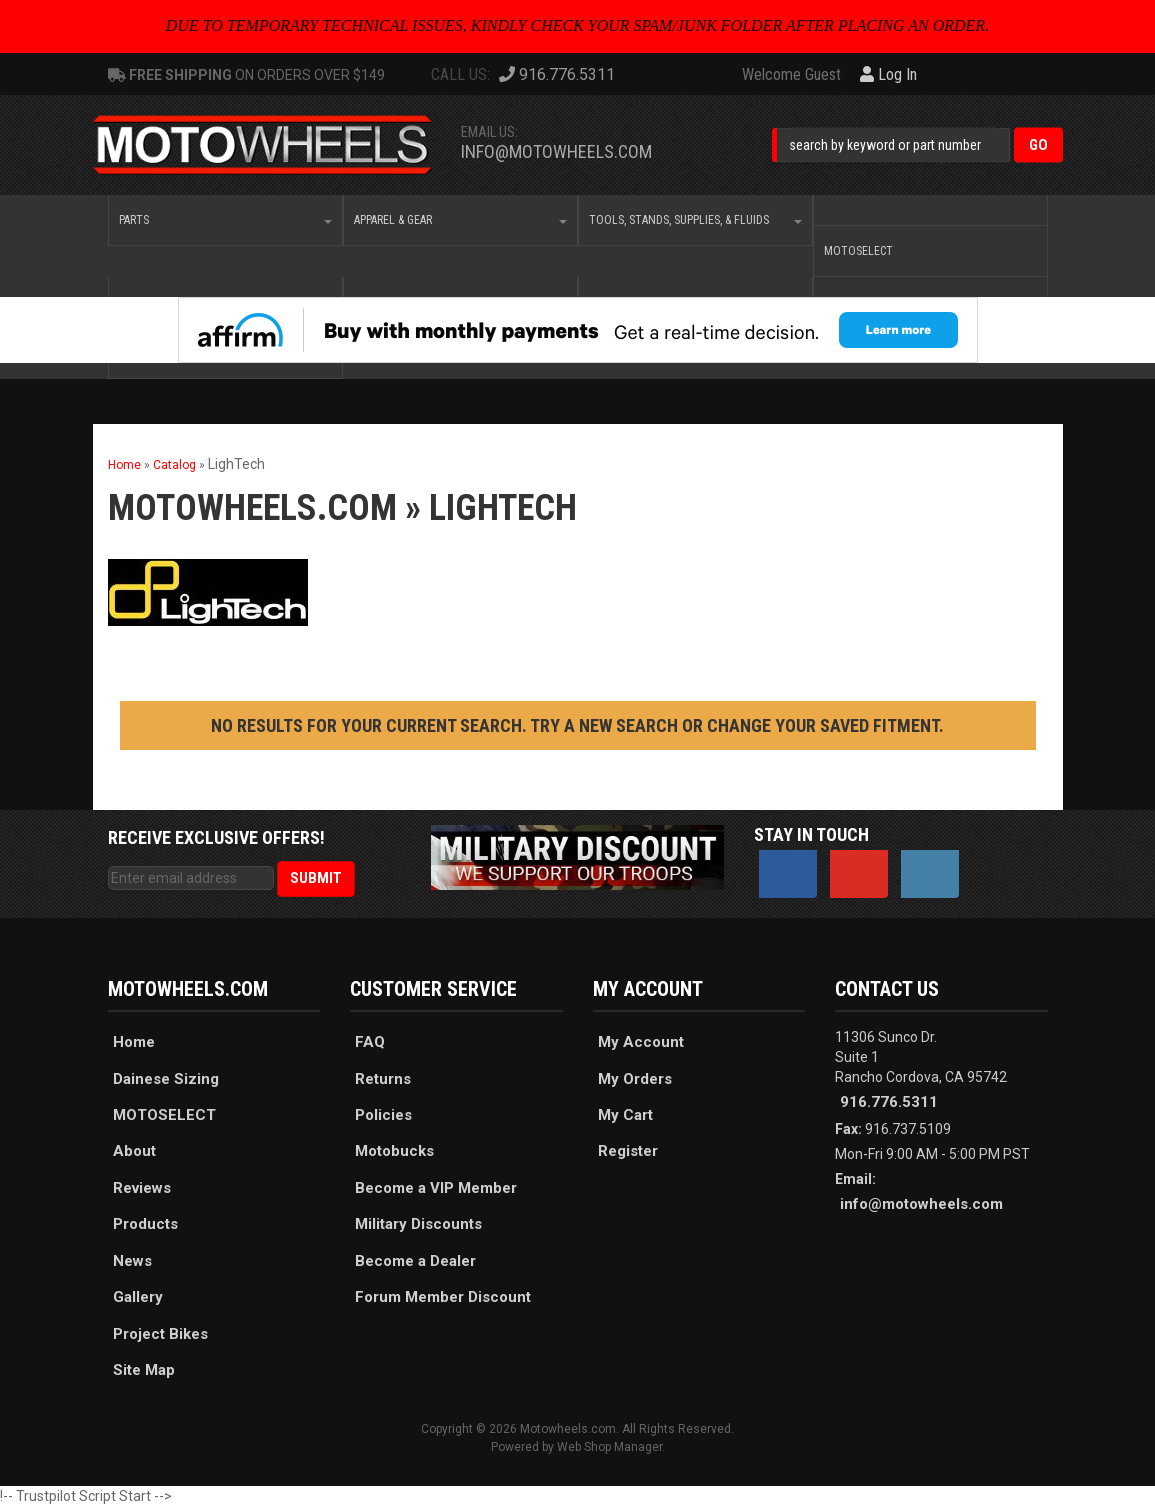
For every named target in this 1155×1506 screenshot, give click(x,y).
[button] (917, 144)
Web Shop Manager (609, 1447)
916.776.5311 (889, 1102)
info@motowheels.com (556, 151)
